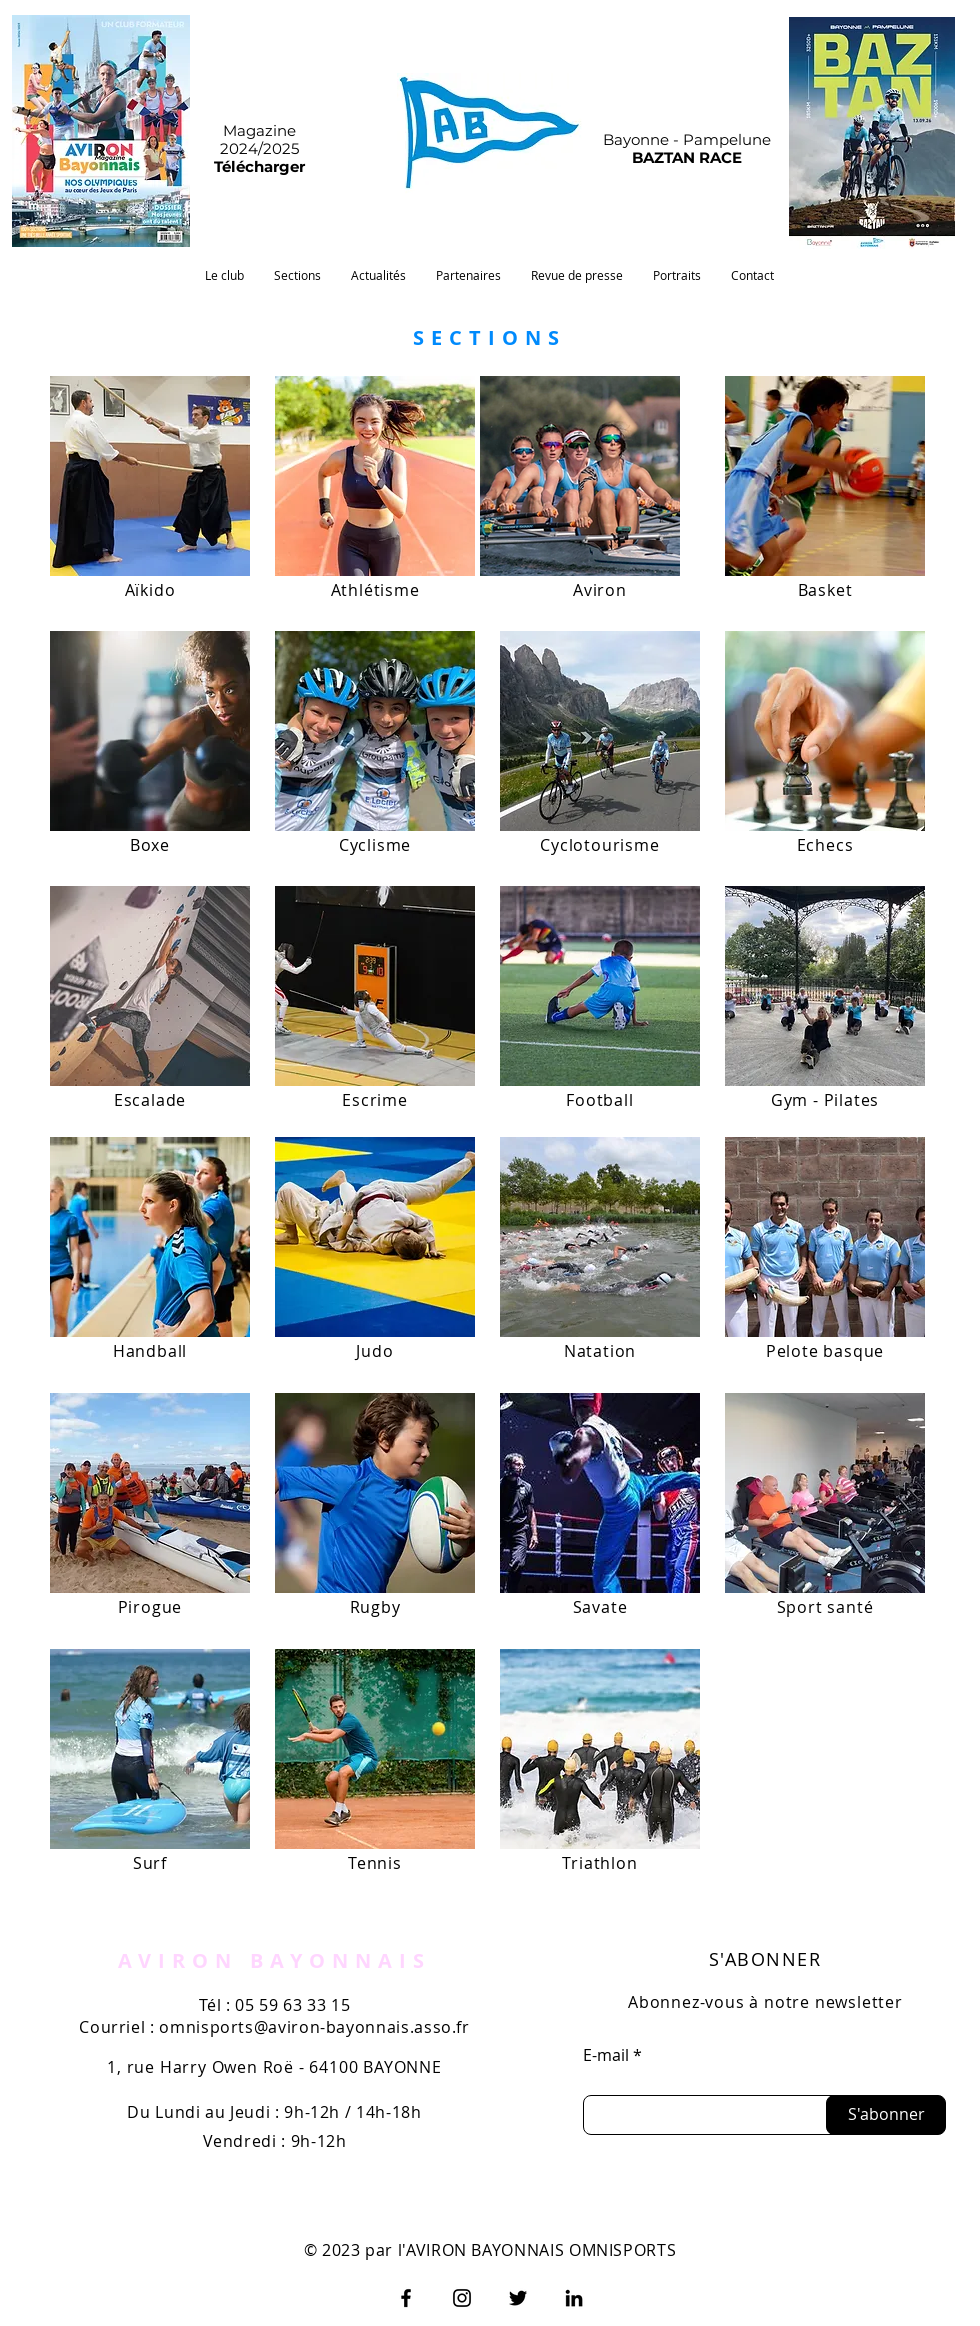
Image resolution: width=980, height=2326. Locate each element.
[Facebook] (406, 2298)
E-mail (606, 2055)
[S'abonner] (886, 2115)
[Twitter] (518, 2298)
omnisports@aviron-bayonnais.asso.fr (314, 2027)
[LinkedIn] (574, 2298)
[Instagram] (462, 2298)
